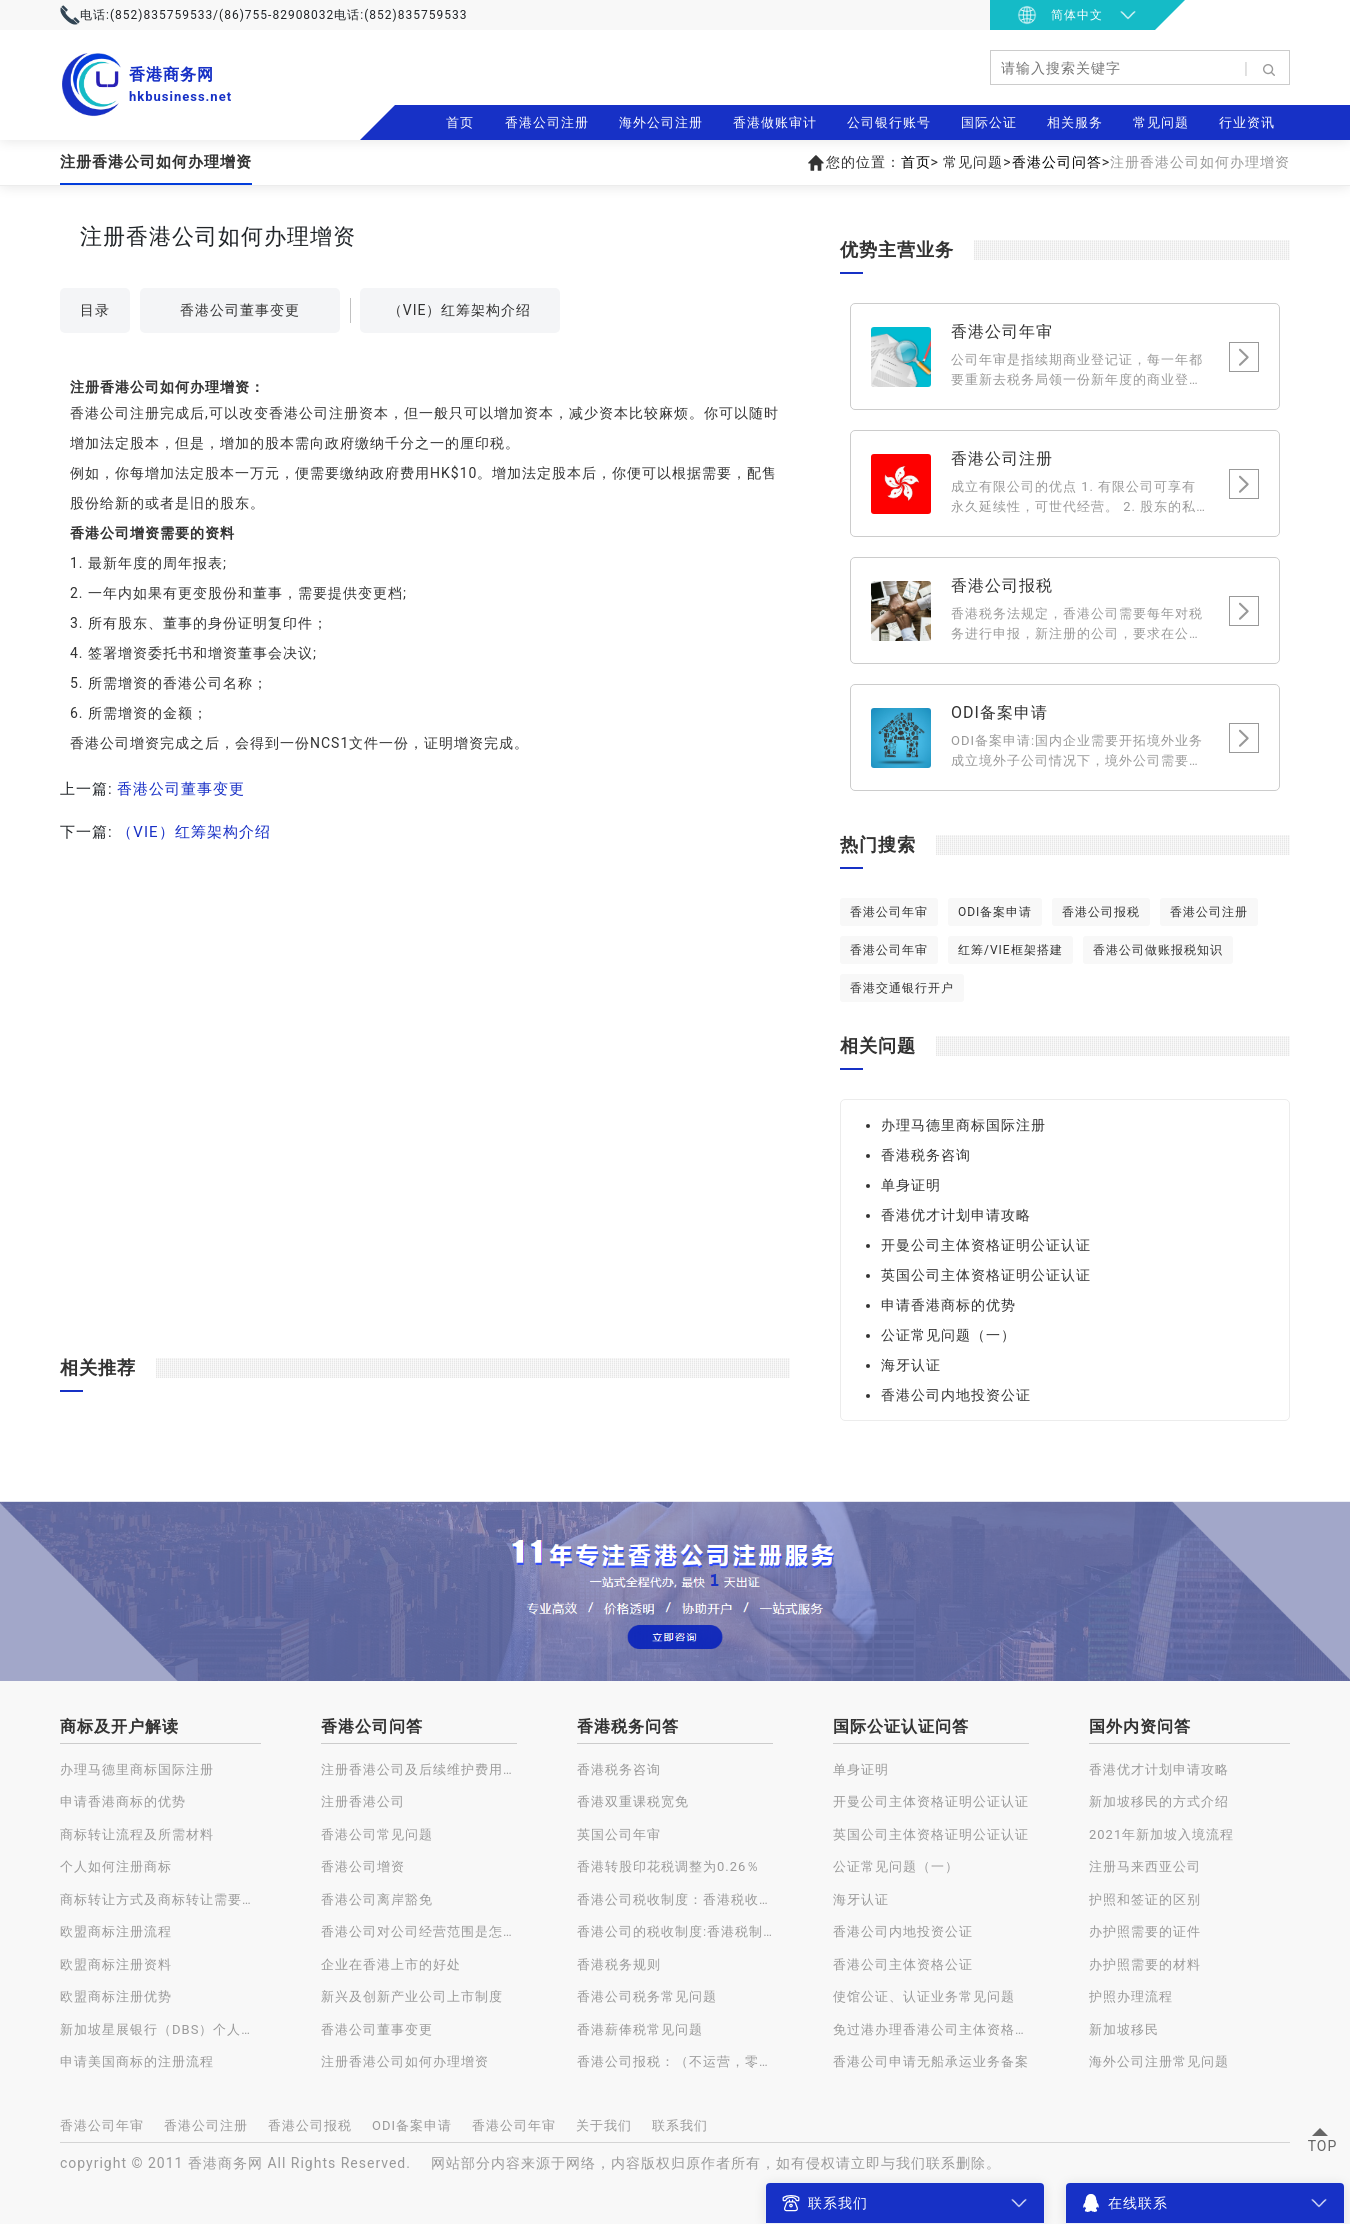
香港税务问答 (628, 1726)
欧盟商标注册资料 (116, 1964)
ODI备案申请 (995, 912)
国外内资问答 (1140, 1726)
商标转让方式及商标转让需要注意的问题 (160, 1899)
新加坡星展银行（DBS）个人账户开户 (160, 2029)
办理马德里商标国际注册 (963, 1125)
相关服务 (1075, 122)
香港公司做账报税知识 (1158, 950)
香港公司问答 (1057, 162)
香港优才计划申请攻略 (956, 1215)
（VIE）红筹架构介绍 (460, 310)
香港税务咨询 (926, 1155)
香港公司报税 (1101, 912)
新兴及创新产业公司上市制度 (412, 1996)
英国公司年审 (619, 1834)
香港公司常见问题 (377, 1834)
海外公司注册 (661, 122)
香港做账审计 (775, 122)
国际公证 (989, 122)
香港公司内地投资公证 (956, 1395)
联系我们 (680, 2125)
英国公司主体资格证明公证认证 (986, 1275)
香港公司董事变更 (240, 310)
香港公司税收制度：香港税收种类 (675, 1899)
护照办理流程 (1131, 1996)
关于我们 (604, 2125)
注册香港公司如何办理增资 (405, 2061)
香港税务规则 (619, 1964)
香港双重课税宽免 (633, 1801)
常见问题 (1161, 122)
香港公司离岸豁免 (377, 1899)
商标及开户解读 (119, 1726)
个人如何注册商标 (116, 1866)
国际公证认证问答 (901, 1726)
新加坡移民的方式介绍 (1159, 1801)
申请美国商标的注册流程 (137, 2061)
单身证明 (911, 1185)
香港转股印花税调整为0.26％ (668, 1866)
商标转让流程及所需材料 (137, 1834)
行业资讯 (1247, 122)
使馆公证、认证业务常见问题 (924, 1996)
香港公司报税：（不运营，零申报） (675, 2061)
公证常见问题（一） (948, 1335)
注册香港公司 (363, 1801)
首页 (460, 122)
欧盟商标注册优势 (116, 1996)
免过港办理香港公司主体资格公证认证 (931, 2029)
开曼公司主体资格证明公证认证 (986, 1245)
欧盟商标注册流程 (116, 1931)
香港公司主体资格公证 (903, 1964)
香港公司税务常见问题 (647, 1996)
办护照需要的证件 (1145, 1931)
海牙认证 (911, 1365)
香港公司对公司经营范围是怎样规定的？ (419, 1931)
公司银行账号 (889, 122)
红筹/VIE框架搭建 (1010, 950)
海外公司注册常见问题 (1159, 2061)
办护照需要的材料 (1145, 1964)
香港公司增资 (363, 1866)
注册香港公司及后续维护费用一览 (419, 1769)
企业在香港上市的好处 (391, 1964)
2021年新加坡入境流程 (1161, 1834)
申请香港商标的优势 (948, 1305)
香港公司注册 (547, 122)
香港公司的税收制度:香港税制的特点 (675, 1931)
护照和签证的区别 (1145, 1899)
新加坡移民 (1124, 2029)
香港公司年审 (889, 912)
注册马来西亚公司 (1145, 1866)
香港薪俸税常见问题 (640, 2029)
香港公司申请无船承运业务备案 (931, 2061)
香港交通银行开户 (902, 988)
